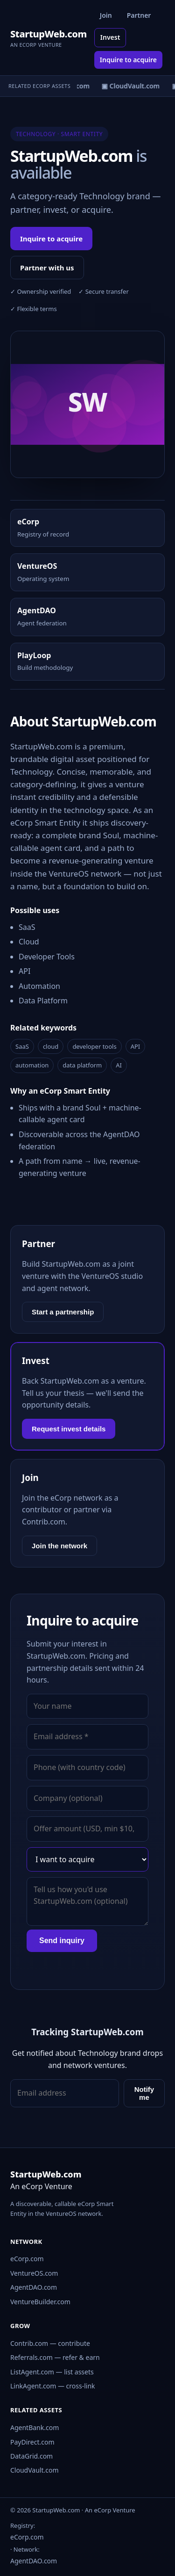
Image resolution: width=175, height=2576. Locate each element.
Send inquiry (61, 1941)
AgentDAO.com (33, 2287)
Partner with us (47, 267)
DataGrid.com (31, 2456)
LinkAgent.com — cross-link (52, 2385)
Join (106, 15)
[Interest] (87, 1859)
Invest (110, 37)
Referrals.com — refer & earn (55, 2357)
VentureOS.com (34, 2273)
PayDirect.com (32, 2442)
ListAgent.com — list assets (52, 2371)
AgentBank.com (34, 2427)
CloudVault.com (34, 2470)
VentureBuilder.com (40, 2301)
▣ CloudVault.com (132, 85)
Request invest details (68, 1429)
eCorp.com (27, 2258)
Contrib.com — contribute (50, 2343)
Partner (139, 15)
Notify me (144, 2093)
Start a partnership (63, 1312)
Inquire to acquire (128, 59)
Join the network (59, 1546)
